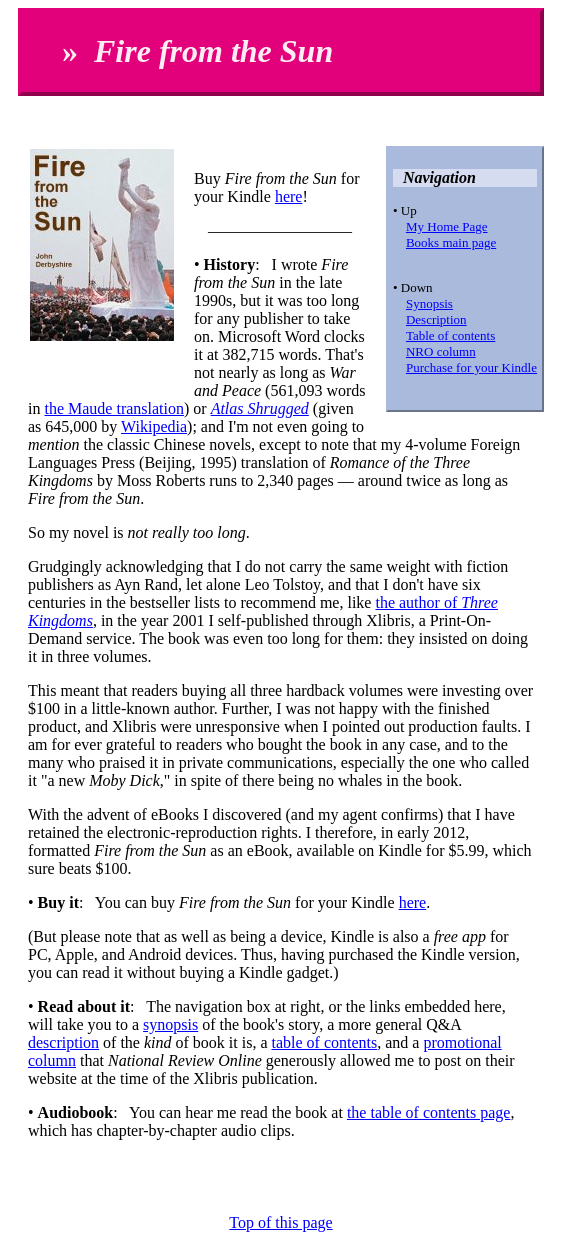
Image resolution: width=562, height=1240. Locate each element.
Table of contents (450, 335)
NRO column (441, 351)
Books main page (451, 242)
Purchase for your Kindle (471, 367)
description (63, 1042)
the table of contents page (429, 1112)
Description (436, 319)
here (289, 196)
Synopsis (429, 303)
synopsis (170, 1024)
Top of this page (280, 1222)
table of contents (325, 1042)
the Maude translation (114, 408)
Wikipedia (154, 426)
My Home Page (447, 226)
